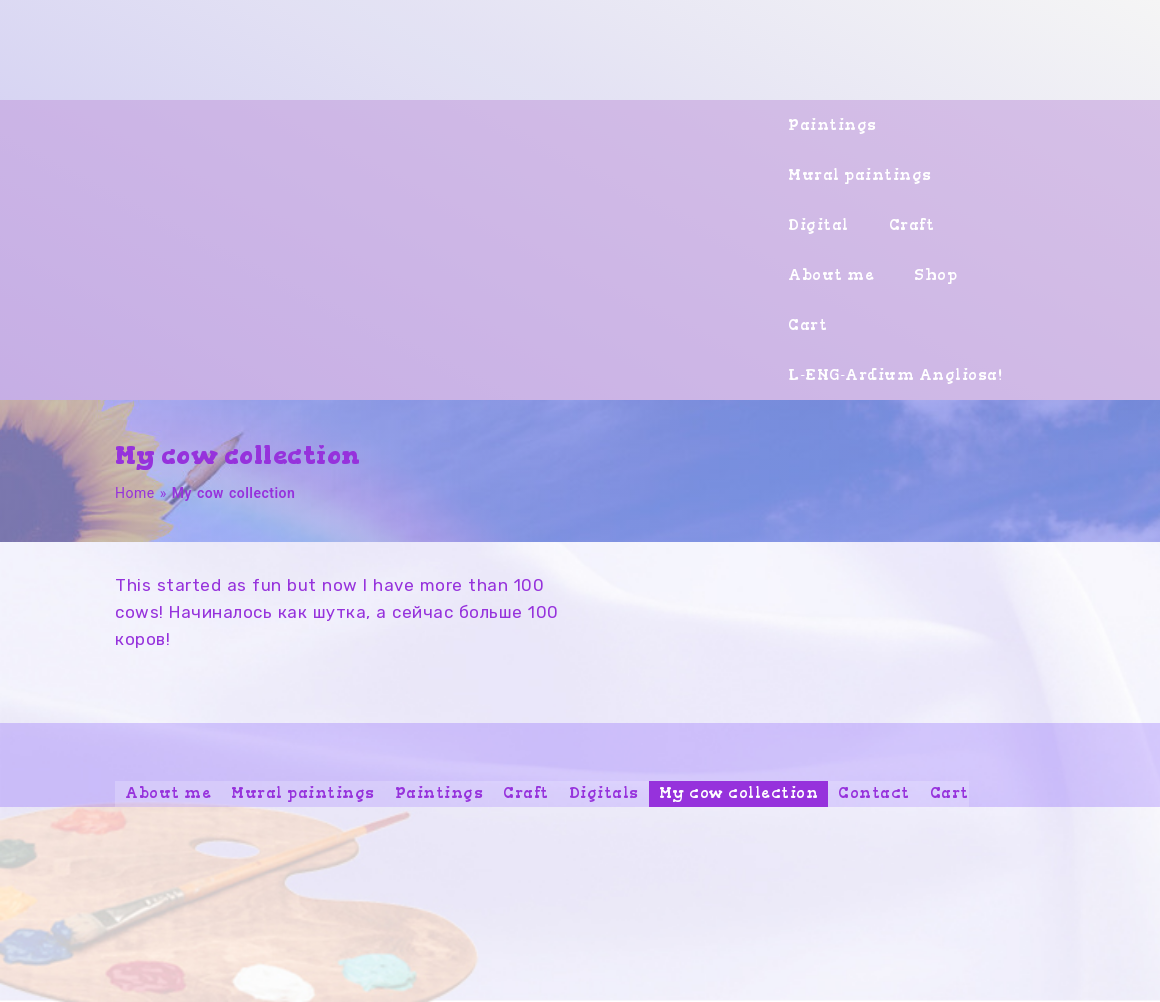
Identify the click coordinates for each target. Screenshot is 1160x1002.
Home (135, 493)
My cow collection (739, 793)
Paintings (832, 125)
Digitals (604, 793)
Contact (874, 793)
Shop (935, 275)
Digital (818, 225)
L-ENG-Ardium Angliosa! (895, 375)
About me (831, 275)
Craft (912, 225)
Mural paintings (860, 175)
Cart (807, 325)
